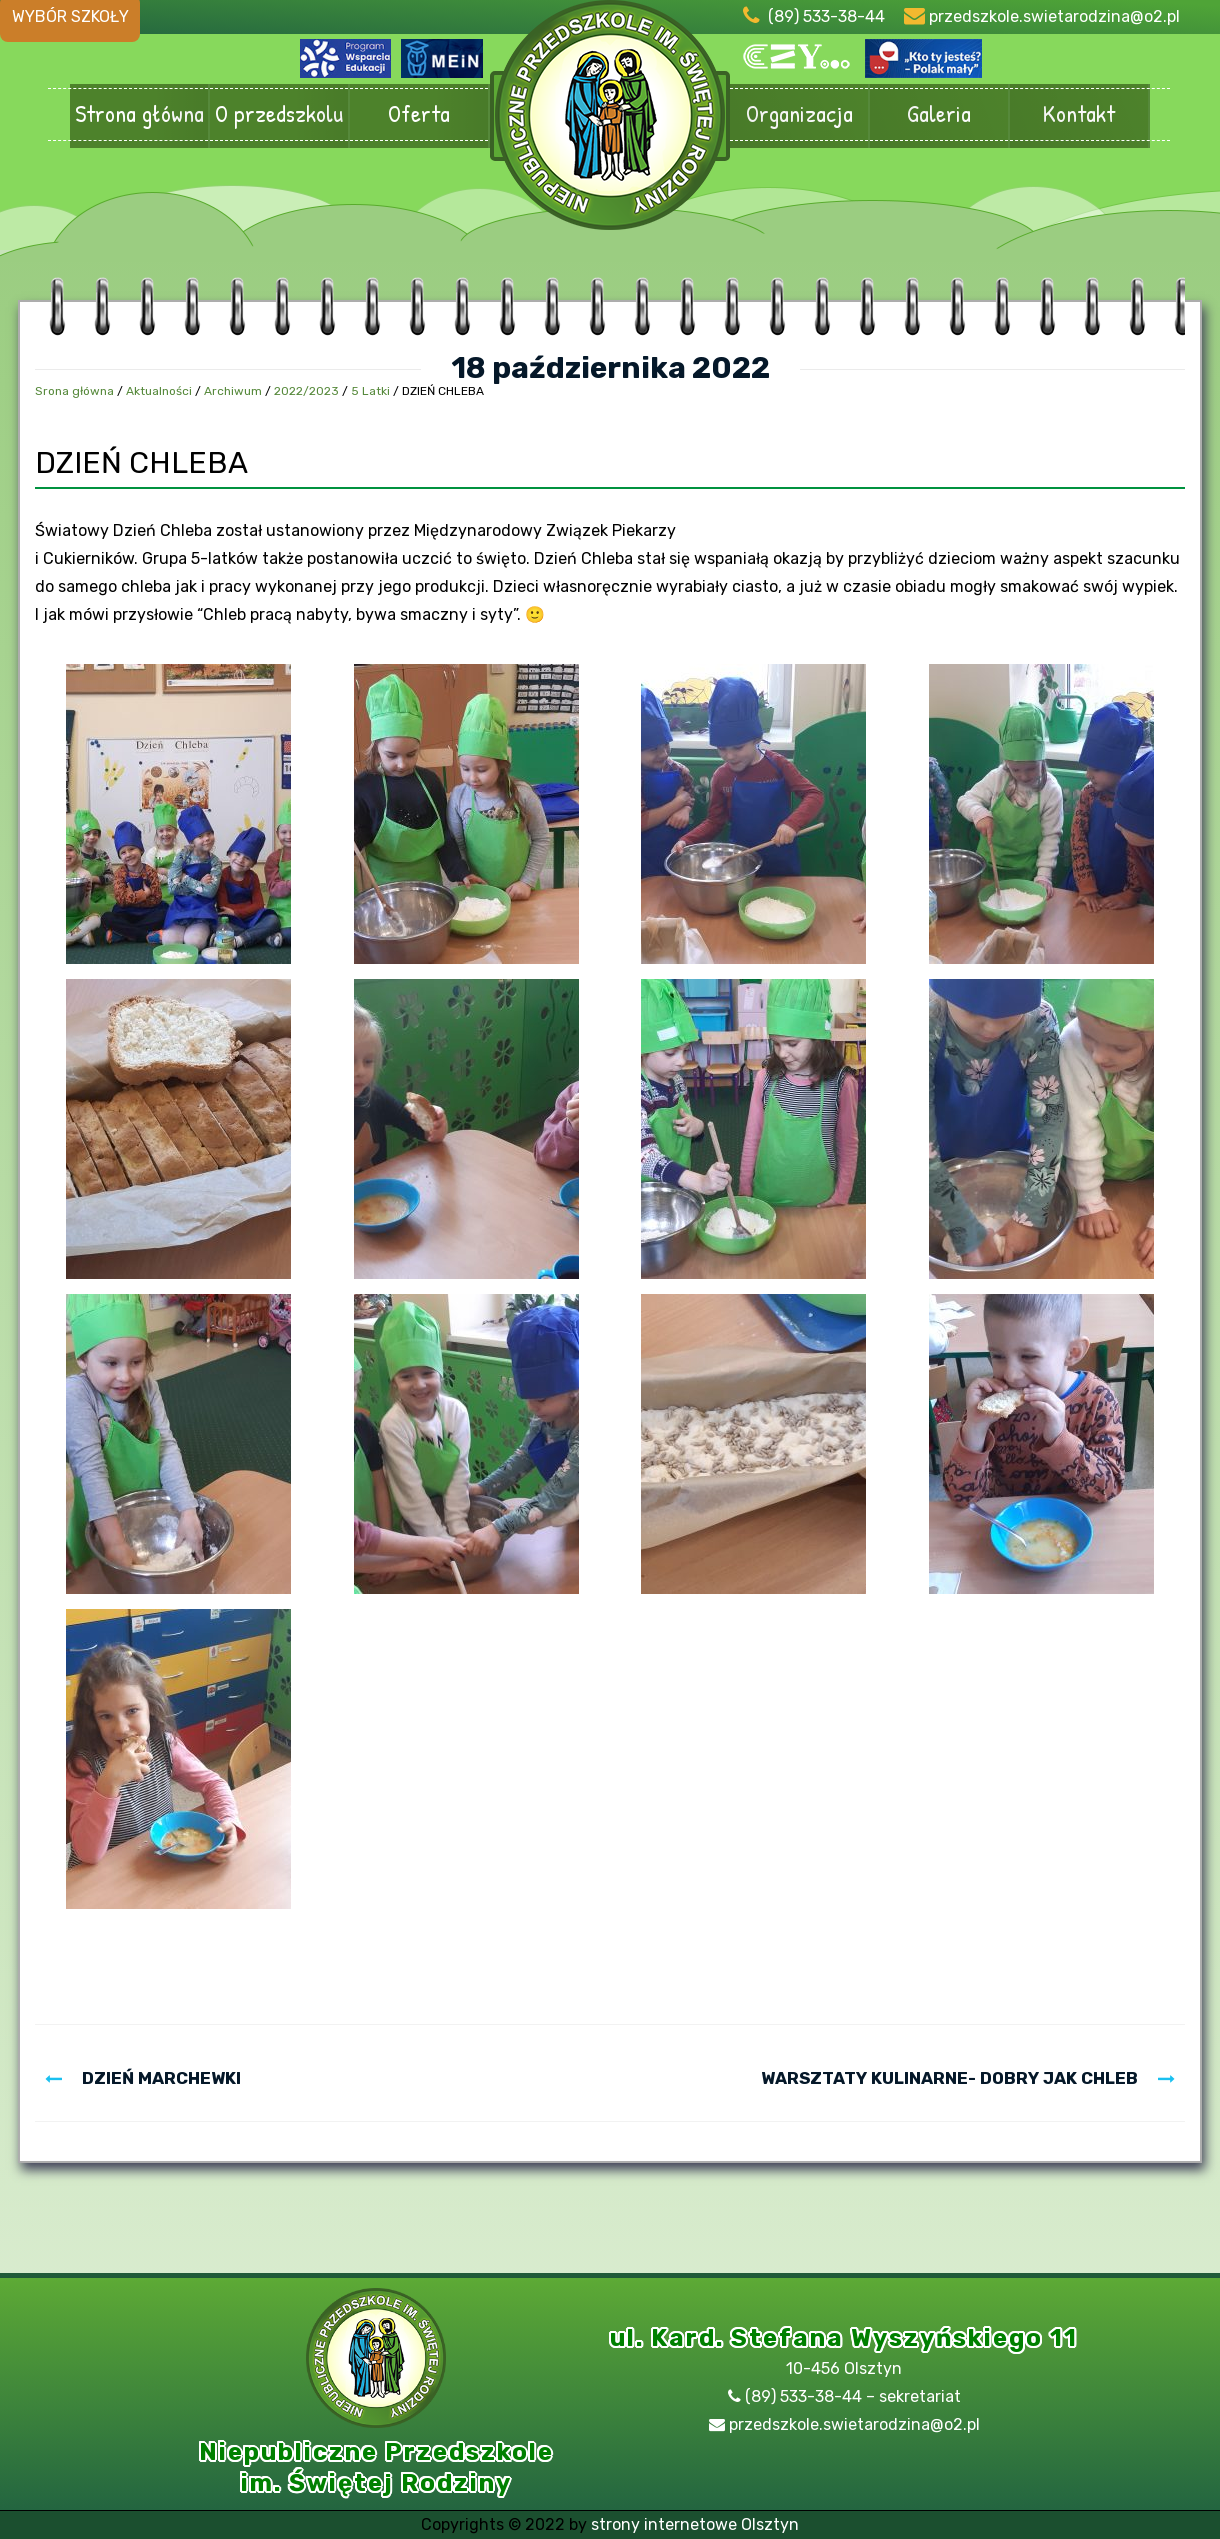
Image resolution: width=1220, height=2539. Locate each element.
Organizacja (799, 114)
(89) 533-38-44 (826, 16)
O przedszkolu (279, 114)
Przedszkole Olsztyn (610, 125)
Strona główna (139, 114)
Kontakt (1079, 114)
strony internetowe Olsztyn (695, 2524)
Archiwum (233, 391)
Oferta (419, 114)
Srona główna (74, 391)
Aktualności (159, 391)
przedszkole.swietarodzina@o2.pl (1054, 16)
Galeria (939, 114)
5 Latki (370, 391)
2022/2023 (306, 391)
